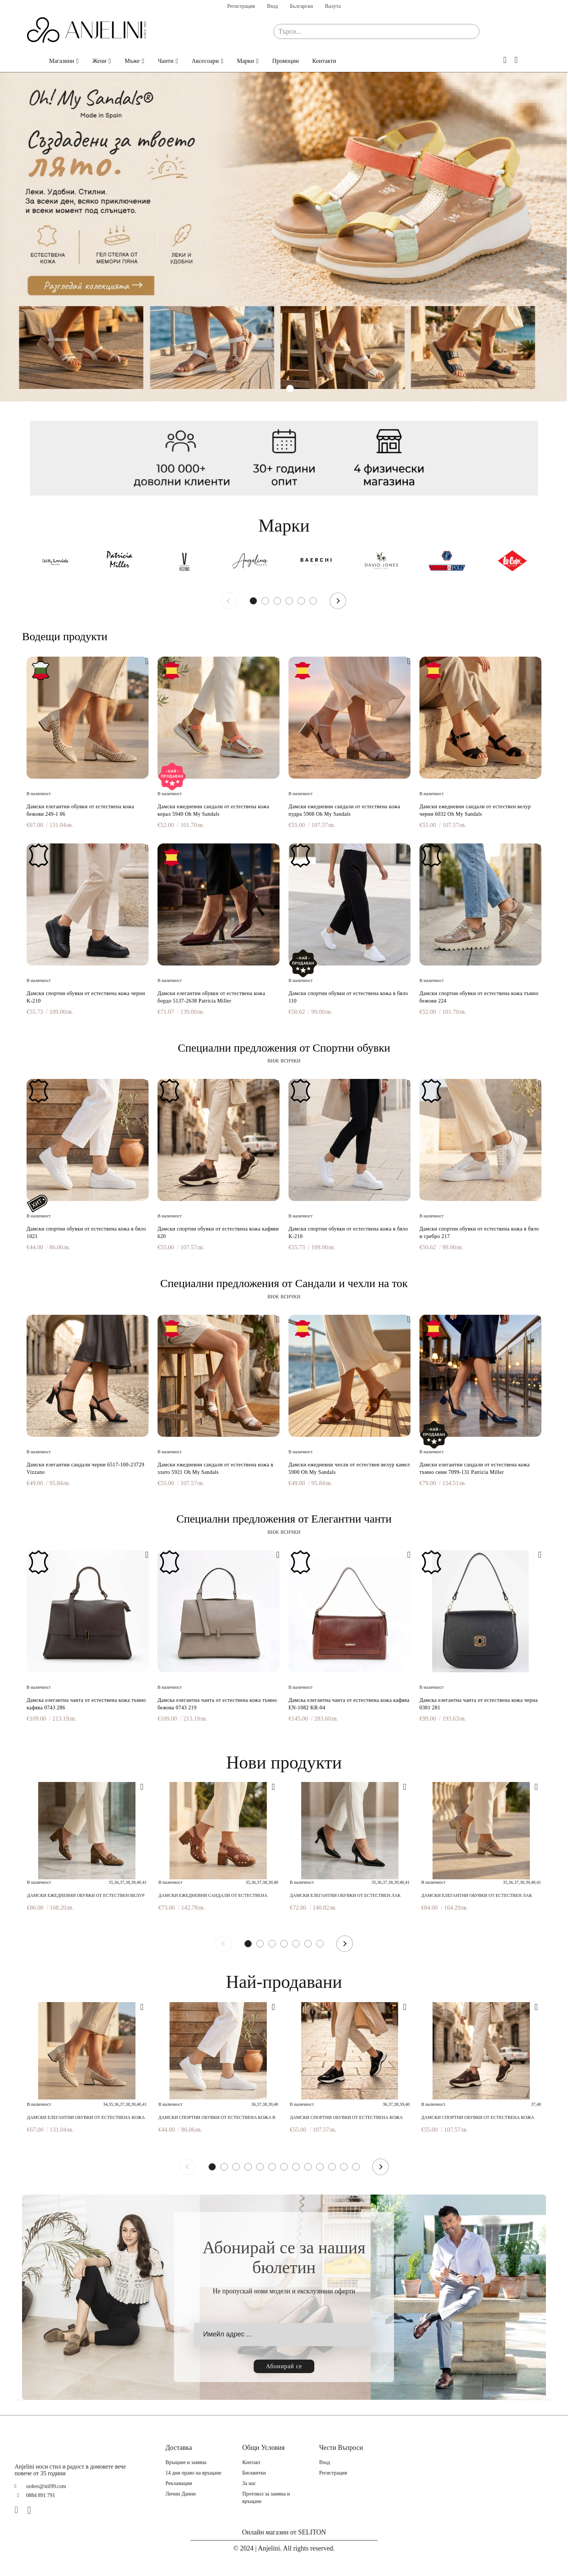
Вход (272, 6)
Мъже (132, 61)
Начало (31, 61)
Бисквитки (254, 2473)
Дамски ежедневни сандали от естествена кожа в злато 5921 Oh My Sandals (216, 1468)
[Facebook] (19, 2510)
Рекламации (178, 2483)
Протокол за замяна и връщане (266, 2497)
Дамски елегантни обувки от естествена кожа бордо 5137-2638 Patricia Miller (211, 997)
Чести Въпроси (341, 2447)
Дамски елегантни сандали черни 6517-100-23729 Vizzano (85, 1468)
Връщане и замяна (186, 2462)
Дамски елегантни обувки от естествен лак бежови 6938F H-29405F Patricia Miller (476, 1895)
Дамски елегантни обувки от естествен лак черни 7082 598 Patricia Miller (345, 1895)
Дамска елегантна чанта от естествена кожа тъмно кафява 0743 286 (86, 1703)
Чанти (166, 61)
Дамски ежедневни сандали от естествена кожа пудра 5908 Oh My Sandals (344, 810)
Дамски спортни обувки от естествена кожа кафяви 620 (218, 1232)
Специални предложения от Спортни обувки (284, 1047)
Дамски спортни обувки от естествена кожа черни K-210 (86, 997)
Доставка (178, 2447)
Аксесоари (205, 61)
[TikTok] (45, 2510)
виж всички (284, 1060)
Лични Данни (180, 2494)
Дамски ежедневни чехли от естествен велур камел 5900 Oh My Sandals (349, 1468)
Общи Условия (263, 2447)
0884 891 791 (40, 2495)
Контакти (324, 61)
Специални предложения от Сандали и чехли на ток (283, 1283)
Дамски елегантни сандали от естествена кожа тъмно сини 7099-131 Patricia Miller (474, 1468)
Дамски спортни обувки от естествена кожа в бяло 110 (348, 997)
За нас (249, 2483)
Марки (245, 61)
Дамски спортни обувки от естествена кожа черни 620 (346, 2117)
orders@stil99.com (46, 2486)
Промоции (285, 61)
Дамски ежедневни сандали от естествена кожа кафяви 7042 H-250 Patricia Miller (213, 1895)
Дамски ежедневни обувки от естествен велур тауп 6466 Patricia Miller (85, 1895)
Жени (99, 61)
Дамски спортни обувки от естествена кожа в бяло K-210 (348, 1232)
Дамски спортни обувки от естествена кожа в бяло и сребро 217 (479, 1232)
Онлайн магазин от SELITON (284, 2532)
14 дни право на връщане (193, 2473)
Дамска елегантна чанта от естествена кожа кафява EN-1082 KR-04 (348, 1703)
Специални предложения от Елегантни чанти (283, 1518)
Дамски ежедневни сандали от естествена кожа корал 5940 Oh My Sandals (213, 810)
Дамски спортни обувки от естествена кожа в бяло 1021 (86, 1232)
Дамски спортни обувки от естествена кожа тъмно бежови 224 (478, 997)
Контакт (251, 2462)
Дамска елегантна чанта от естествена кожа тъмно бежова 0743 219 (217, 1703)
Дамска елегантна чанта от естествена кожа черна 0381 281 (478, 1703)
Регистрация (241, 6)
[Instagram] (32, 2510)
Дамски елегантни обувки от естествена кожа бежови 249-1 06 (80, 810)
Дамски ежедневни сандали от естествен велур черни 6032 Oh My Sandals (475, 810)
